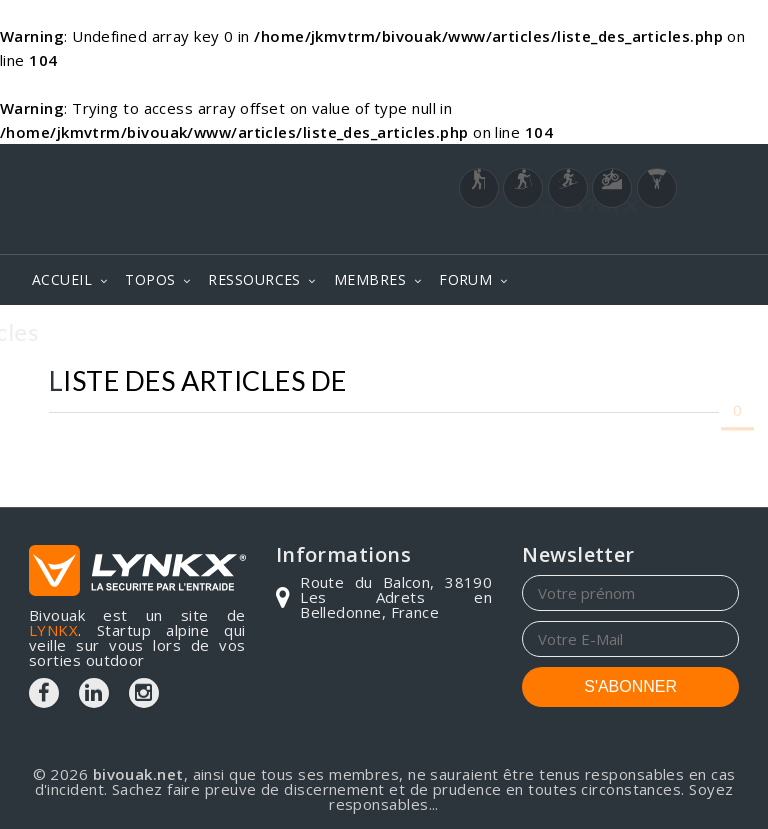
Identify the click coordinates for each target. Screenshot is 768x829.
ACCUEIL (62, 279)
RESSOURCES (254, 279)
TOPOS (150, 279)
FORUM (465, 279)
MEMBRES (370, 279)
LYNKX (53, 630)
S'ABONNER (630, 686)
